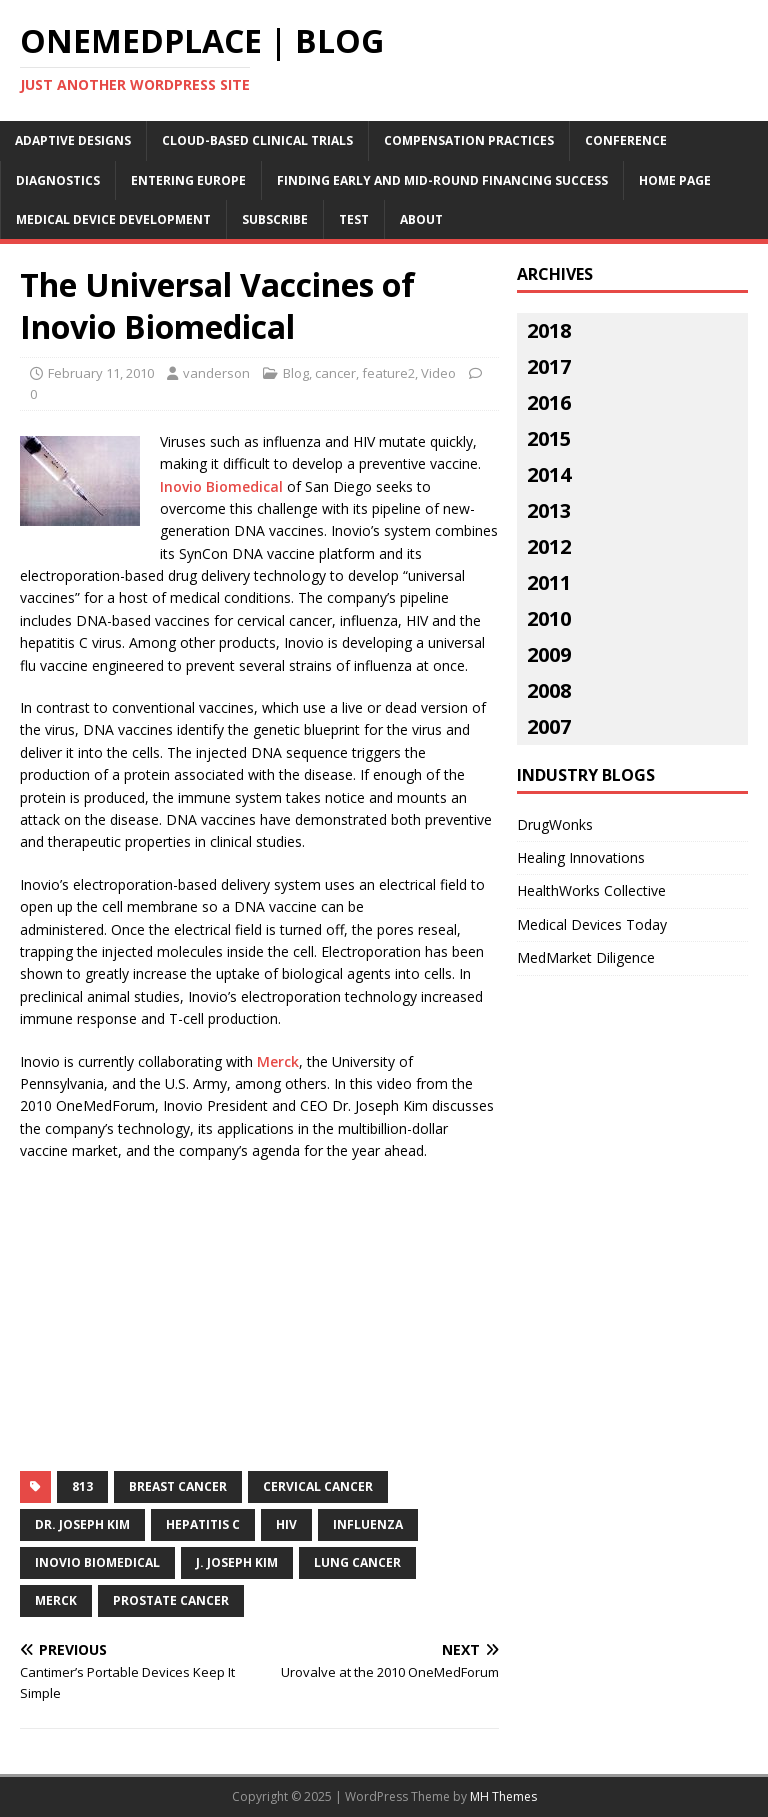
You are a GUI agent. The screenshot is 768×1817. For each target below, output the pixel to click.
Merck (278, 1061)
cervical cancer (318, 1486)
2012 (549, 546)
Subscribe (275, 219)
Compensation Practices (469, 140)
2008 (549, 690)
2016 (549, 402)
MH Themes (503, 1796)
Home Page (675, 180)
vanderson (216, 373)
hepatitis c (203, 1524)
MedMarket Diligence (586, 957)
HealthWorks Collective (591, 890)
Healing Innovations (581, 857)
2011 (549, 582)
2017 (549, 366)
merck (56, 1600)
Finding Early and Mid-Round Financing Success (442, 180)
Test (354, 219)
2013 (549, 510)
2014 (549, 474)
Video (438, 373)
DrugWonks (555, 824)
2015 (549, 438)
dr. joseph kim (82, 1524)
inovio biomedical (97, 1562)
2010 (549, 618)
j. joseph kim (237, 1562)
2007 (549, 726)
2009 (549, 654)
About (421, 219)
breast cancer (178, 1486)
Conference (626, 140)
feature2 (388, 373)
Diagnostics (58, 180)
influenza (368, 1524)
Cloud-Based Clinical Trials (257, 140)
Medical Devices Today (592, 924)
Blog (296, 373)
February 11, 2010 (101, 373)
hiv (286, 1524)
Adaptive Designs (73, 140)
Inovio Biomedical (221, 486)
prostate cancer (171, 1600)
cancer (335, 373)
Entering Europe (188, 180)
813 (82, 1486)
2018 (549, 330)
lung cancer (357, 1562)
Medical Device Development (113, 219)
